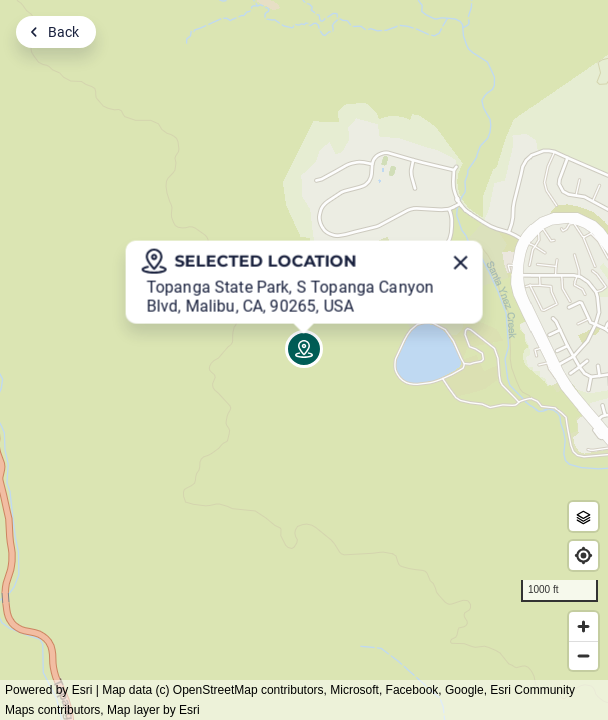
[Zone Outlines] (583, 516)
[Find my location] (583, 555)
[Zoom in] (583, 626)
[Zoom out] (583, 655)
